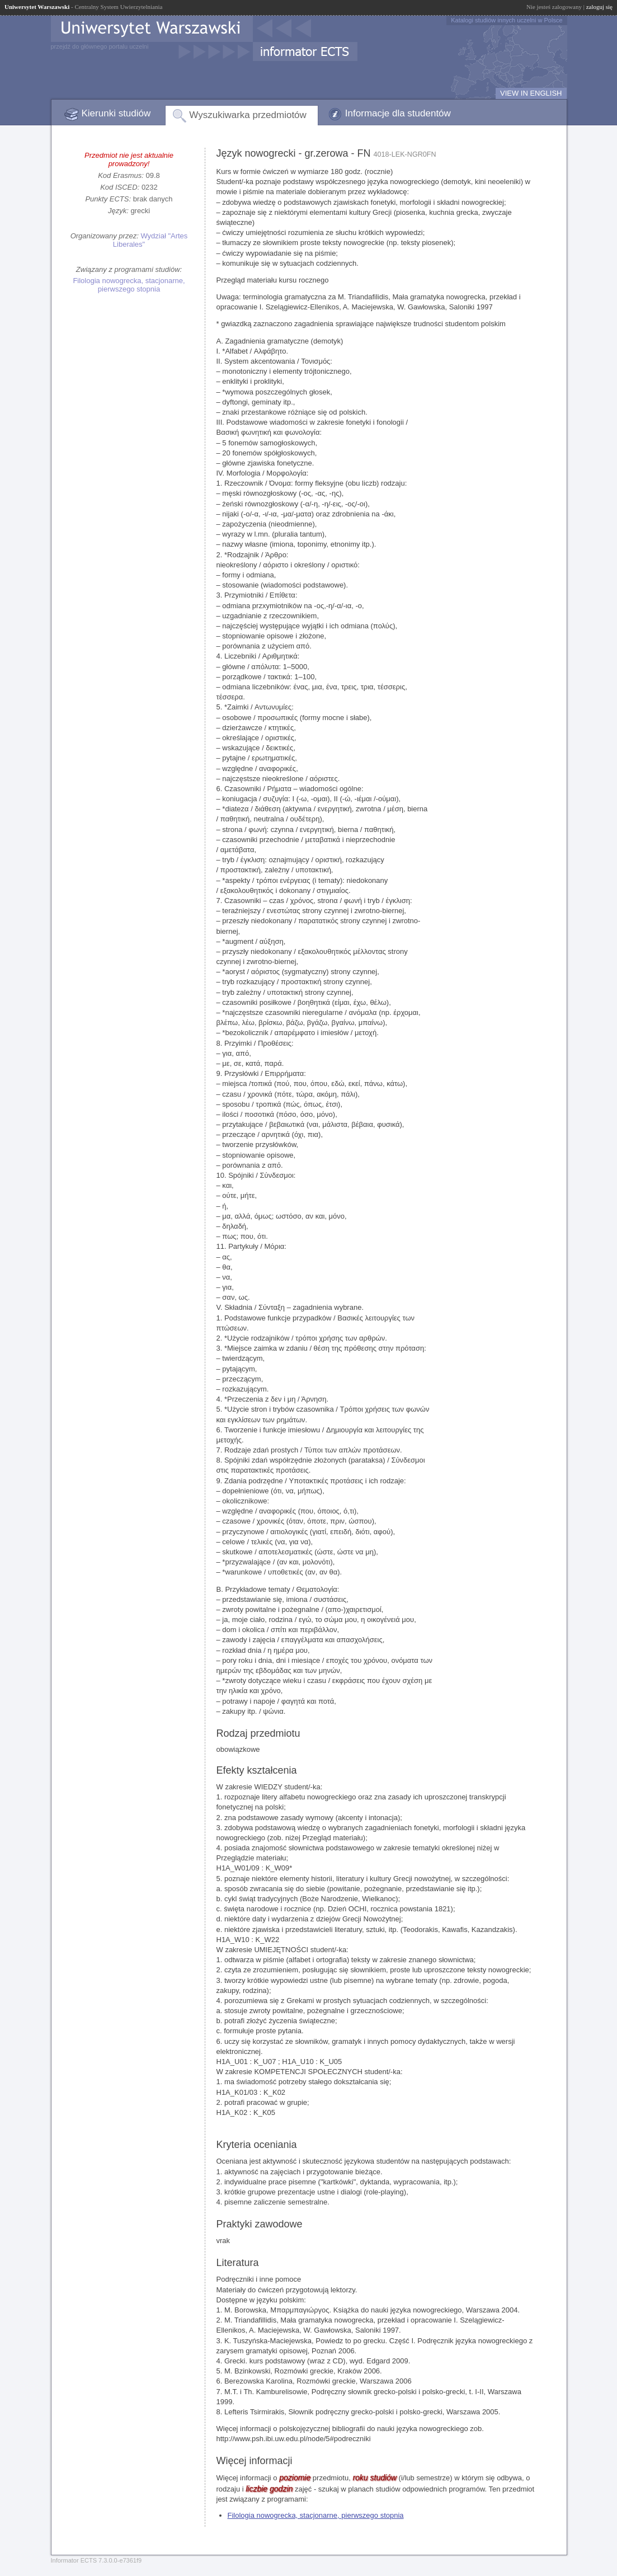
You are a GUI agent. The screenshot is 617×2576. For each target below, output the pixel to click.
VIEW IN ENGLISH (531, 93)
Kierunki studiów (116, 113)
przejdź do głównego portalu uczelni (100, 46)
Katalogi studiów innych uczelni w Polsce (506, 20)
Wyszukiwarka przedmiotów (248, 115)
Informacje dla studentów (398, 113)
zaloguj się (599, 6)
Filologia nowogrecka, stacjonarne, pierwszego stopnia (129, 284)
